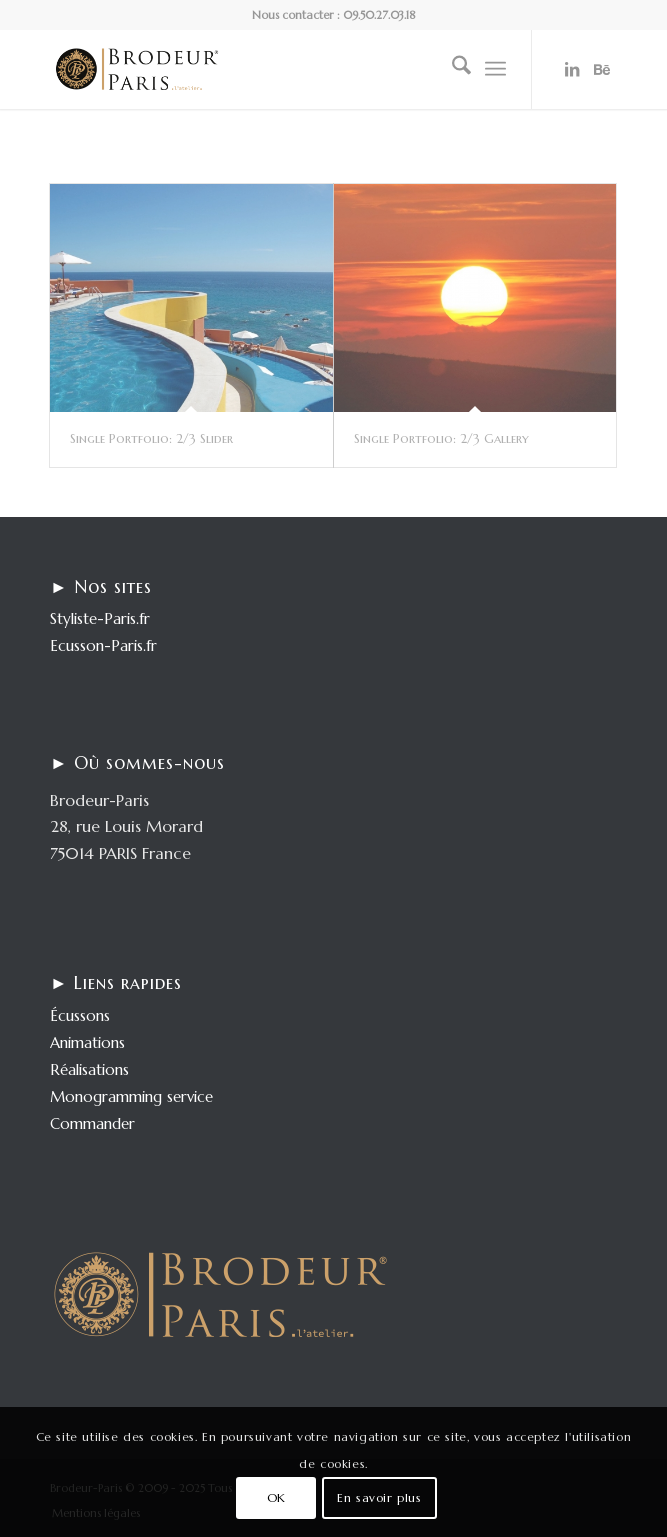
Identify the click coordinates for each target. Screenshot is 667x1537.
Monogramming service (131, 1096)
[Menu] (495, 69)
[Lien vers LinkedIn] (572, 69)
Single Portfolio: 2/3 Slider (151, 438)
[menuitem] (451, 69)
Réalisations (89, 1069)
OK (276, 1497)
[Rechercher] (451, 69)
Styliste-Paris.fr (100, 618)
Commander (92, 1123)
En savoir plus (379, 1497)
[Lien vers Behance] (602, 69)
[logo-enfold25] (277, 69)
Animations (87, 1042)
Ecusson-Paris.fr (103, 645)
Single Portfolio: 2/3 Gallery (441, 438)
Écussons (80, 1015)
